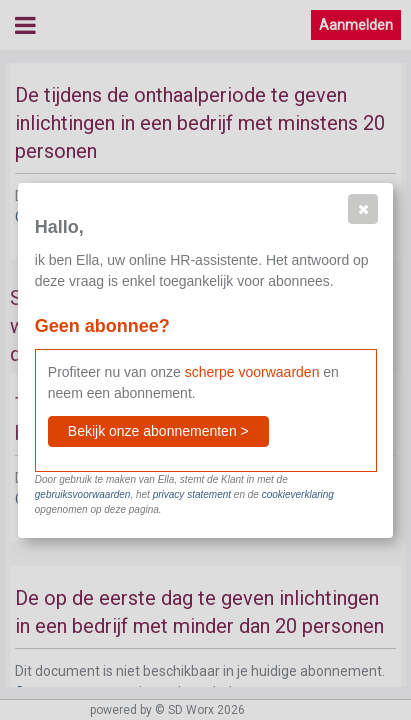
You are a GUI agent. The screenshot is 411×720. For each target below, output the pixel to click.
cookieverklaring (298, 494)
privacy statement (192, 494)
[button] (363, 209)
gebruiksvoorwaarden (83, 494)
